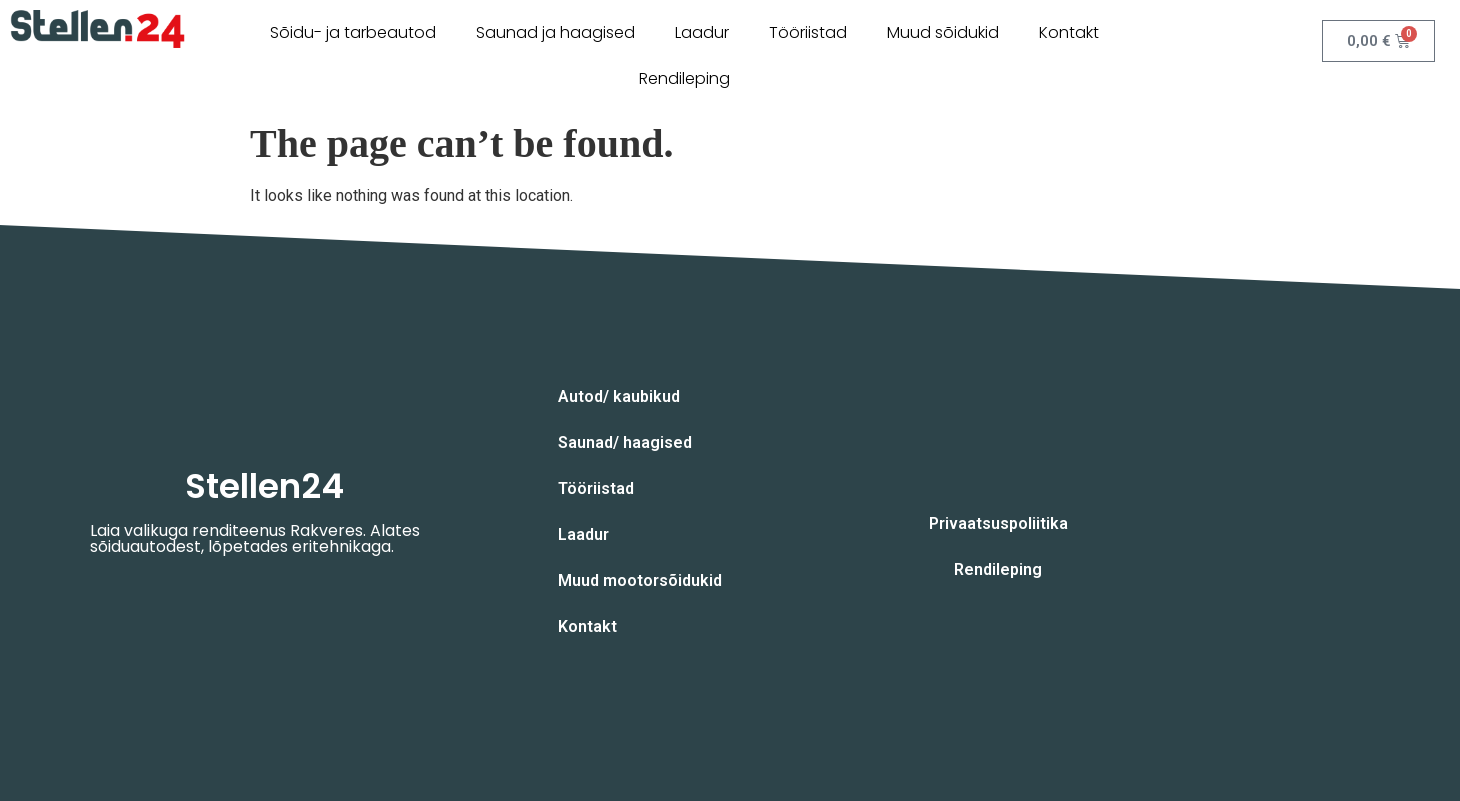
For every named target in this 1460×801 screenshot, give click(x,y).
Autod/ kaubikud (619, 396)
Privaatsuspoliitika (998, 523)
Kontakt (1069, 32)
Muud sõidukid (943, 32)
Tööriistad (808, 32)
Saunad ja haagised (555, 32)
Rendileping (684, 78)
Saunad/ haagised (625, 442)
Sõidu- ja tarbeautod (353, 32)
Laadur (702, 32)
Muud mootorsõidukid (640, 580)
